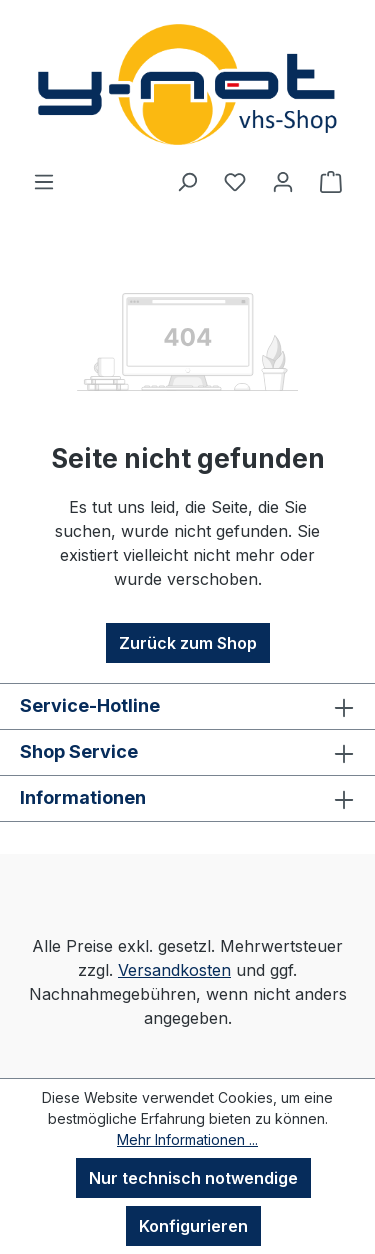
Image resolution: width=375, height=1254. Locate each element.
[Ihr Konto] (283, 181)
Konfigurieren (193, 1226)
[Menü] (44, 181)
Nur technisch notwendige (193, 1178)
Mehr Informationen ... (187, 1139)
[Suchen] (187, 181)
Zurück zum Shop (188, 643)
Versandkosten (174, 970)
